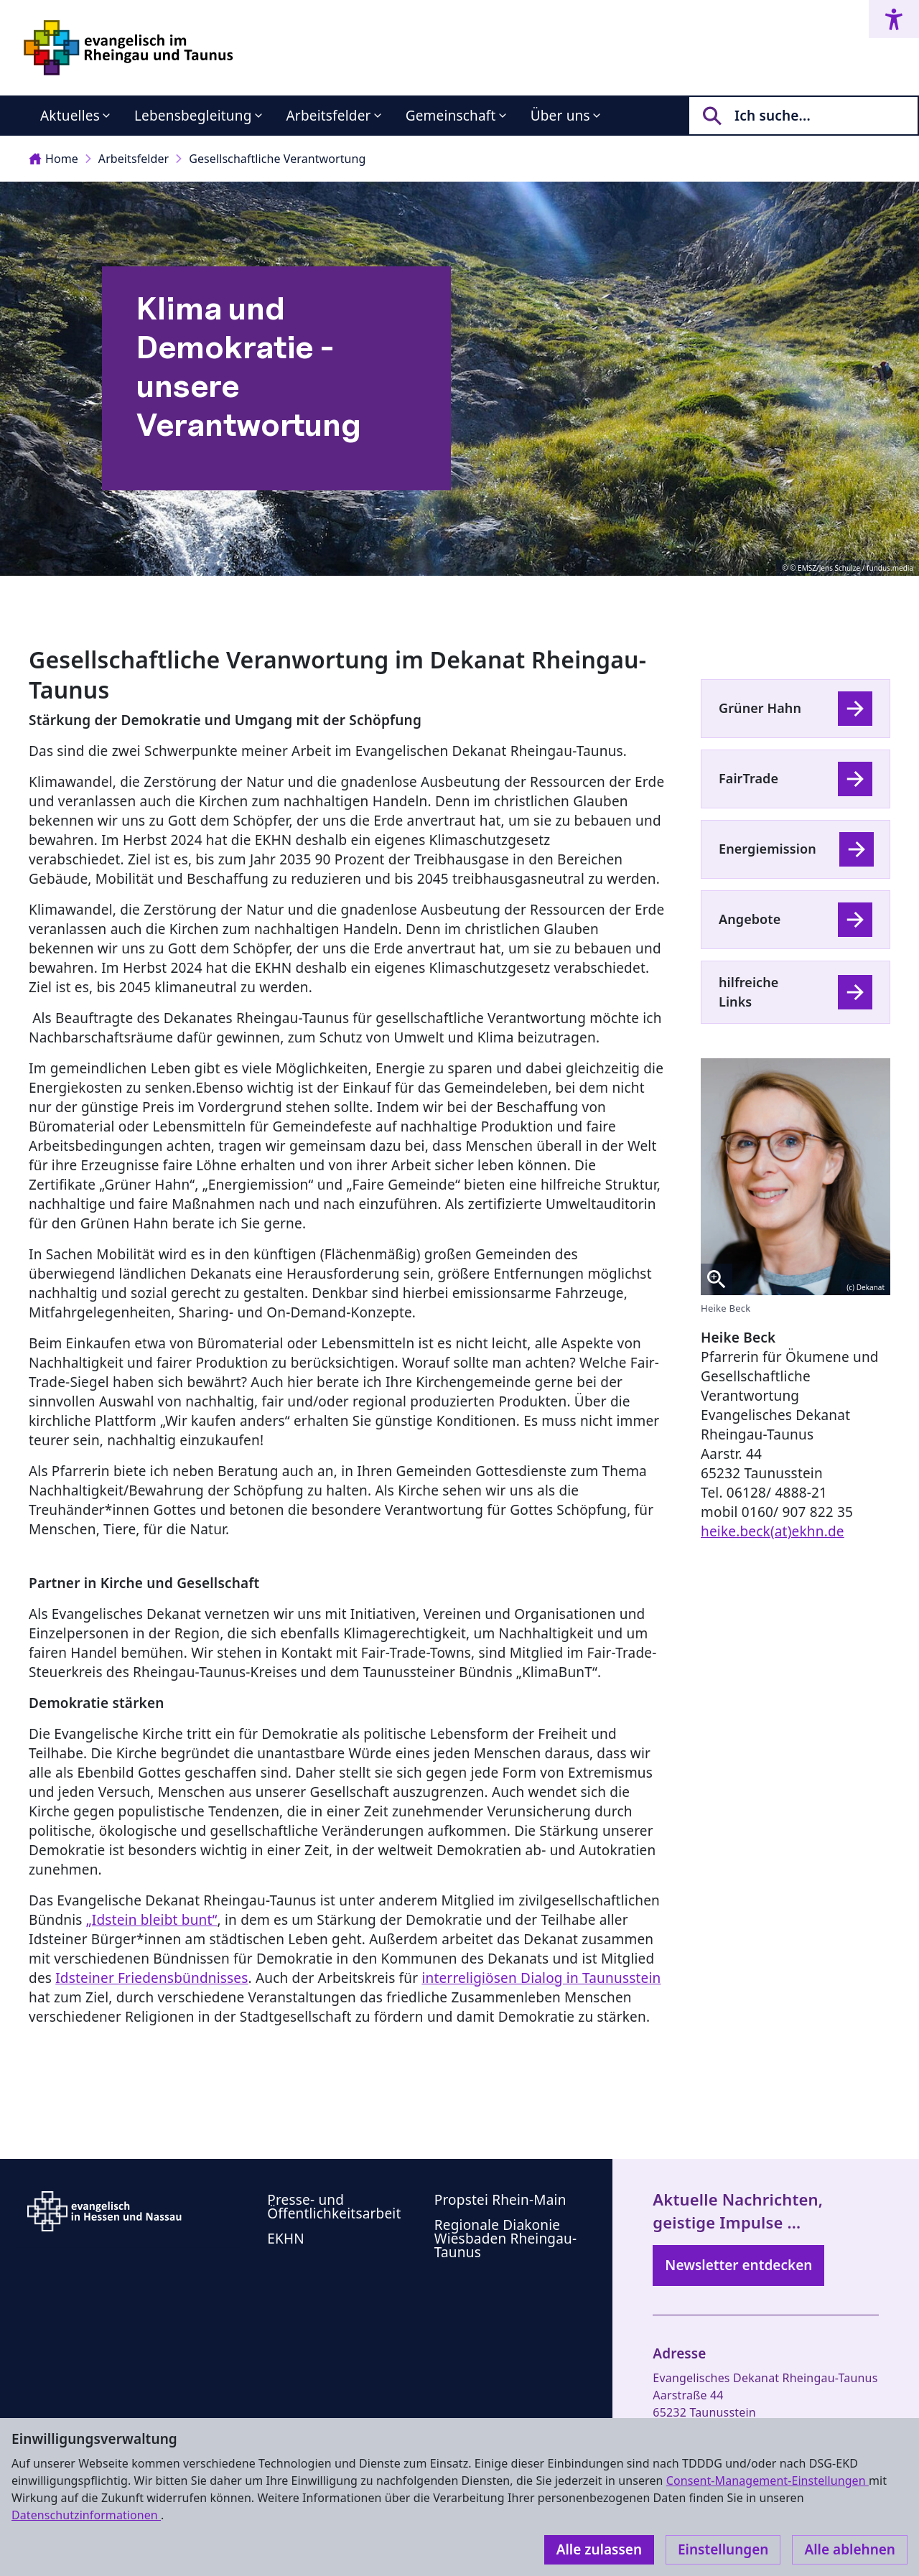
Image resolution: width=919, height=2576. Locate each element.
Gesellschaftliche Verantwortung (277, 159)
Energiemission (767, 848)
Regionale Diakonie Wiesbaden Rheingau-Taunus (505, 2239)
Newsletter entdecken (738, 2265)
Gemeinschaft (451, 115)
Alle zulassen (599, 2549)
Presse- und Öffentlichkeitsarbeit (334, 2206)
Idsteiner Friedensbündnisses (151, 1978)
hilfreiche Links (748, 992)
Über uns (560, 115)
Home (53, 159)
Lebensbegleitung (193, 115)
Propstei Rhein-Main (500, 2199)
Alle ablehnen (849, 2549)
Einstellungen (723, 2549)
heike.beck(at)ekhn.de (772, 1531)
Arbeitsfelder (328, 115)
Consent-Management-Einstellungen (767, 2480)
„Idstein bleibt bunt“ (152, 1919)
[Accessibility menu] (894, 19)
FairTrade (748, 778)
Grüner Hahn (760, 708)
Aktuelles (70, 115)
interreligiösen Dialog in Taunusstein (541, 1978)
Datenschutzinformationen (86, 2515)
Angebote (749, 919)
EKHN (285, 2238)
